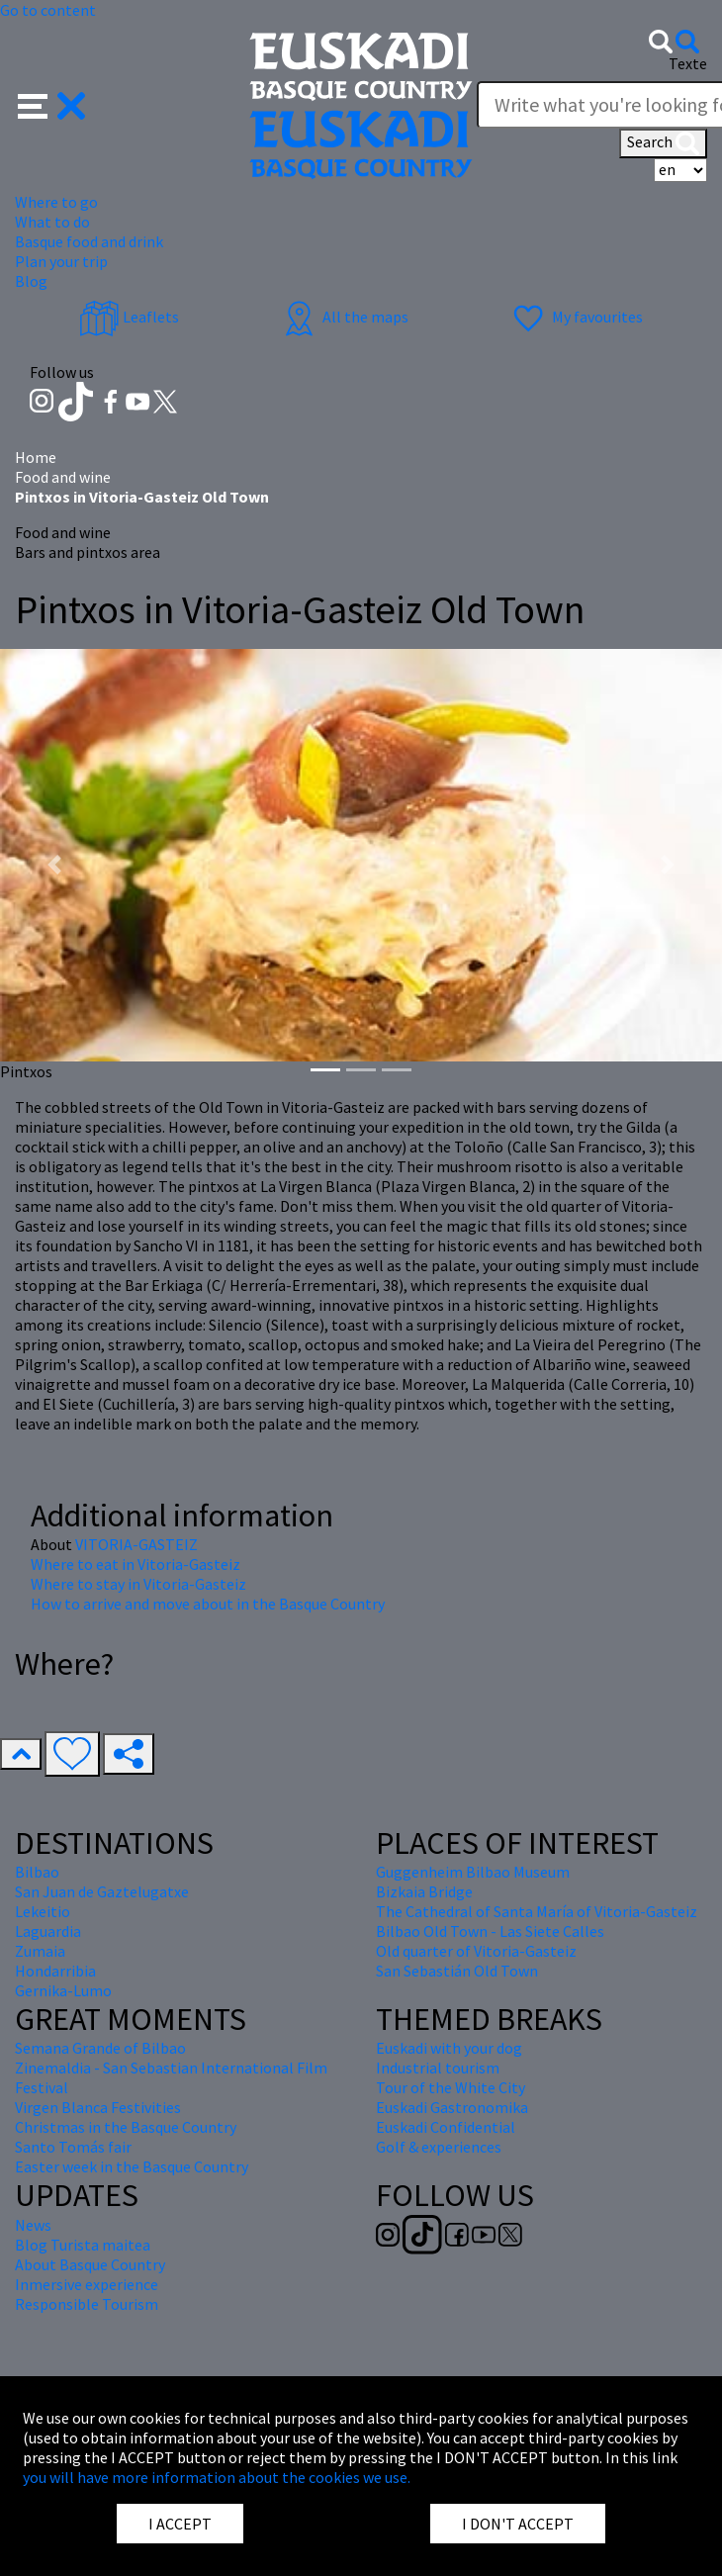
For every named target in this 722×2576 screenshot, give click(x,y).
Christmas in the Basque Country (125, 2127)
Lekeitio (42, 1911)
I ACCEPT (180, 2523)
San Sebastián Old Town (457, 1970)
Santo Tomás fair (73, 2147)
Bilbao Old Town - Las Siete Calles (490, 1931)
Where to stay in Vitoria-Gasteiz (138, 1584)
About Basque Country (90, 2264)
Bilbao (37, 1872)
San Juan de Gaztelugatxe (102, 1891)
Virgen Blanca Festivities (98, 2107)
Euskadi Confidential (445, 2127)
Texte (688, 63)
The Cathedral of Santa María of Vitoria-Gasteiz (536, 1911)
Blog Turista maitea (82, 2244)
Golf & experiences (438, 2147)
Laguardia (48, 1931)
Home (35, 457)
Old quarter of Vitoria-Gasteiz (476, 1951)
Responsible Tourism (86, 2304)
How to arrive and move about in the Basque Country (208, 1603)
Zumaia (40, 1951)
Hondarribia (55, 1970)
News (33, 2225)
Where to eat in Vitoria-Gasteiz (135, 1564)
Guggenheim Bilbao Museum (473, 1872)
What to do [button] (52, 221)
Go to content (48, 10)
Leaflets (129, 316)
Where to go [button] (56, 202)
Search (663, 143)
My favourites (575, 316)
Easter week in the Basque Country (131, 2166)
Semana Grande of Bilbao (100, 2048)
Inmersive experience (86, 2284)
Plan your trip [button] (61, 261)
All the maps (343, 316)
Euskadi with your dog (449, 2048)
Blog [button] (31, 281)
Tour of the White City (450, 2087)
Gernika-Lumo (63, 1990)
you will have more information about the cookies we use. (216, 2477)
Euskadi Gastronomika (452, 2107)
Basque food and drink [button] (89, 241)
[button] (52, 104)
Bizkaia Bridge (424, 1891)
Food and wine (63, 477)
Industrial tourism (437, 2067)
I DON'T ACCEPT (518, 2523)
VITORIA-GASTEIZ (136, 1544)
